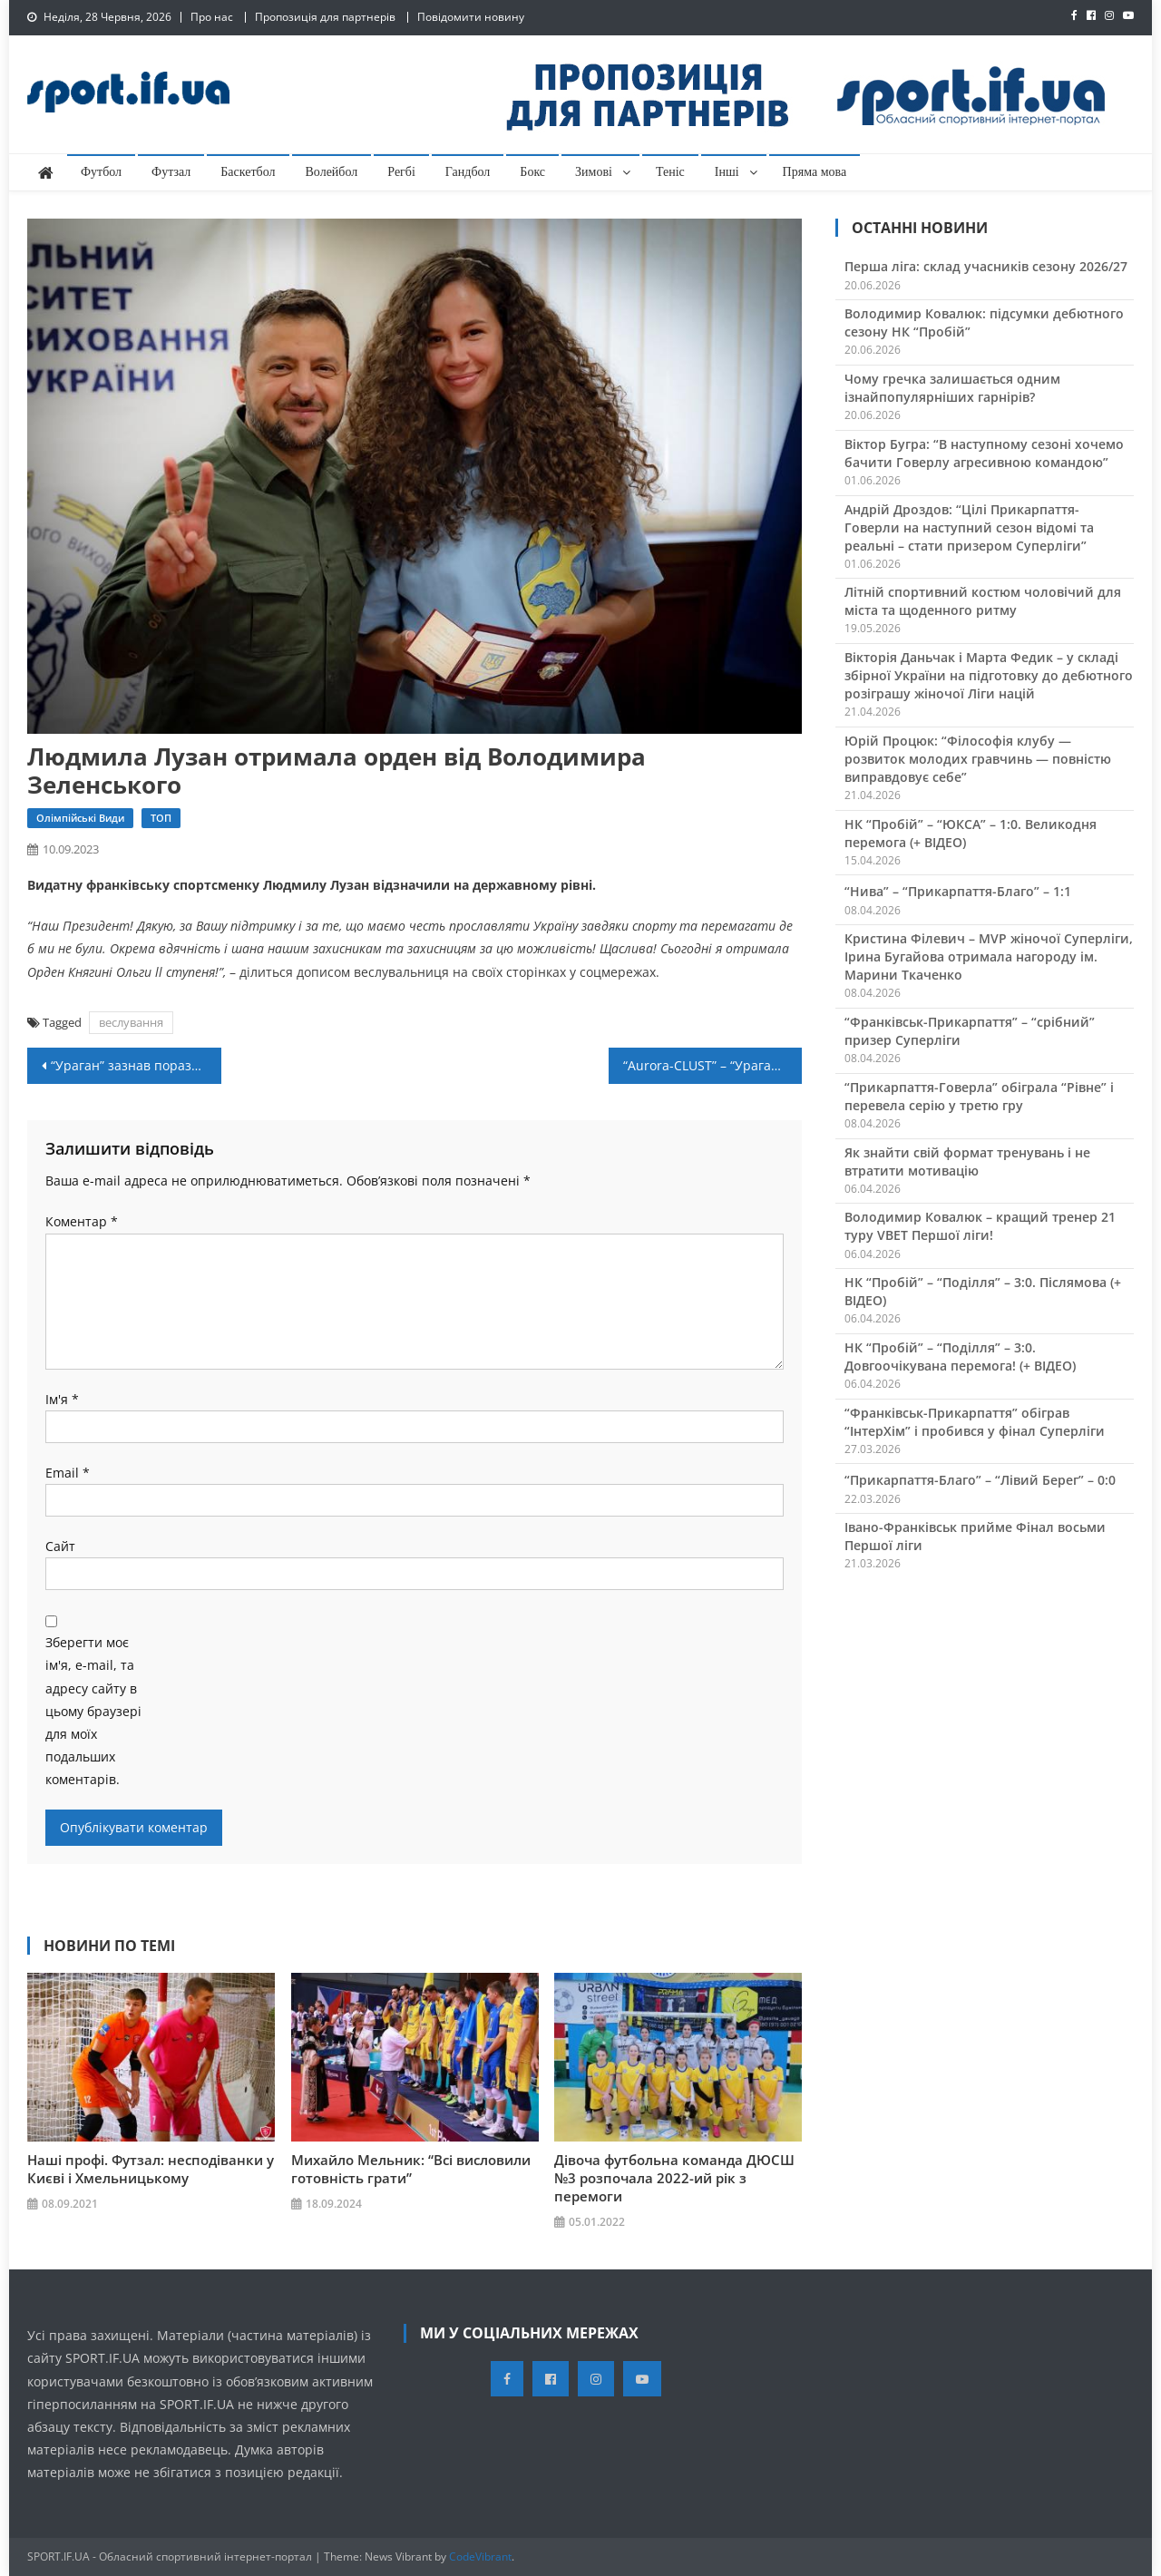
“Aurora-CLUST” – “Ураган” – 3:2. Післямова (713, 1065)
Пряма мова (815, 172)
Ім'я (62, 1399)
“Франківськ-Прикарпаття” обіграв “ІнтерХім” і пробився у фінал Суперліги (974, 1421)
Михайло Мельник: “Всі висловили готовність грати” (411, 2169)
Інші (727, 172)
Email (67, 1472)
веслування (131, 1022)
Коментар (81, 1221)
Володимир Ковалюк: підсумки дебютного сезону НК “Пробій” (984, 322)
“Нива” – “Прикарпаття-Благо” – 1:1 (957, 891)
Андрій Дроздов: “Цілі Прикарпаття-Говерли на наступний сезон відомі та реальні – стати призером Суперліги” (969, 527)
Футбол (101, 172)
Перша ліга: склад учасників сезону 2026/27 (985, 266)
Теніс (670, 172)
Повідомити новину (470, 16)
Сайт (60, 1546)
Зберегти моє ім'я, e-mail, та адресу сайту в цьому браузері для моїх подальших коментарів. (93, 1711)
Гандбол (468, 172)
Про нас (211, 16)
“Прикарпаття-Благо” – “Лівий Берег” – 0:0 (980, 1479)
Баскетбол (247, 172)
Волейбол (332, 172)
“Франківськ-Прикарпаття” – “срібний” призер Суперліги (969, 1031)
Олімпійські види (80, 818)
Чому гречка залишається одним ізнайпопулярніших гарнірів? (952, 387)
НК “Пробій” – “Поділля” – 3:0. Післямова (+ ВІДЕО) (982, 1291)
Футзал (170, 172)
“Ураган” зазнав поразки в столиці (136, 1065)
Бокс (532, 172)
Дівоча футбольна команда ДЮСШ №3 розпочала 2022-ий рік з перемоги (674, 2178)
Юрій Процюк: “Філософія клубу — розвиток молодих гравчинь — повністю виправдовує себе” (977, 758)
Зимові (593, 172)
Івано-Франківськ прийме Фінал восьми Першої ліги (975, 1536)
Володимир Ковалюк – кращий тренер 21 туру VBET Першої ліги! (980, 1226)
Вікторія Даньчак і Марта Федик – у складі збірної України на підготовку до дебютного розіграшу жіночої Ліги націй (988, 675)
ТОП (161, 818)
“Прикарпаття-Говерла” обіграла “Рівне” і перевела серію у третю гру (979, 1096)
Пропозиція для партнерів (325, 16)
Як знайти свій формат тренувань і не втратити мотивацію (967, 1161)
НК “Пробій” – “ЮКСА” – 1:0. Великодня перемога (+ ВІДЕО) (970, 833)
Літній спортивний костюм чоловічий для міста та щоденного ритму (982, 601)
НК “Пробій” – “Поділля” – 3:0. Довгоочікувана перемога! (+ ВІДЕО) (960, 1356)
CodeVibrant (480, 2556)
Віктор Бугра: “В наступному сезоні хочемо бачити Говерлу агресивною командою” (984, 453)
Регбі (401, 172)
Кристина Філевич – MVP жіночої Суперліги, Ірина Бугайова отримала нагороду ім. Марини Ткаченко (988, 956)
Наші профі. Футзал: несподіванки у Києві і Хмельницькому (150, 2169)
